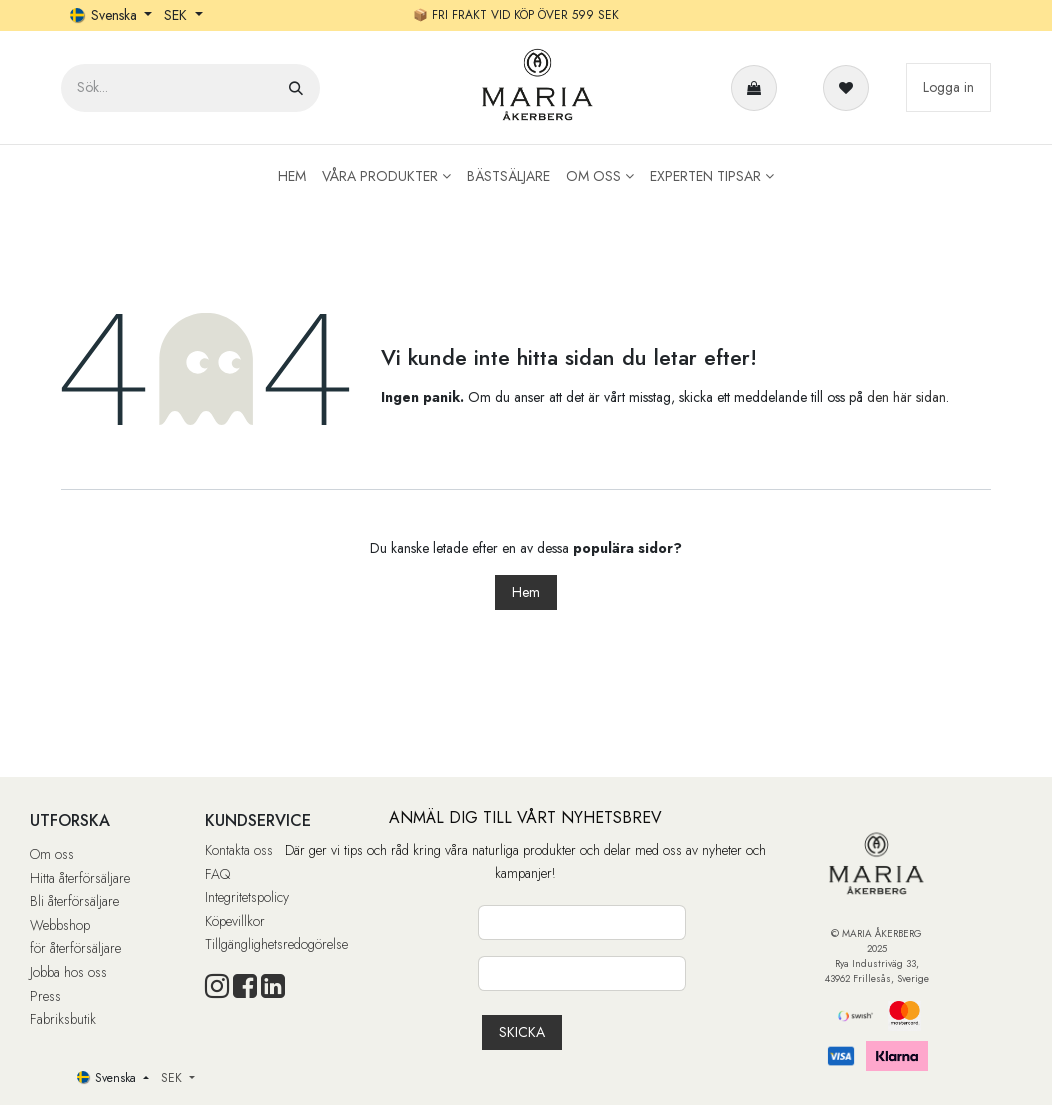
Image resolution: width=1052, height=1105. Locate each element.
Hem (526, 592)
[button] (522, 1032)
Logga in (948, 87)
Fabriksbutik (63, 1019)
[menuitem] (292, 176)
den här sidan (906, 397)
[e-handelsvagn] (758, 88)
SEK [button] (177, 15)
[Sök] (296, 88)
